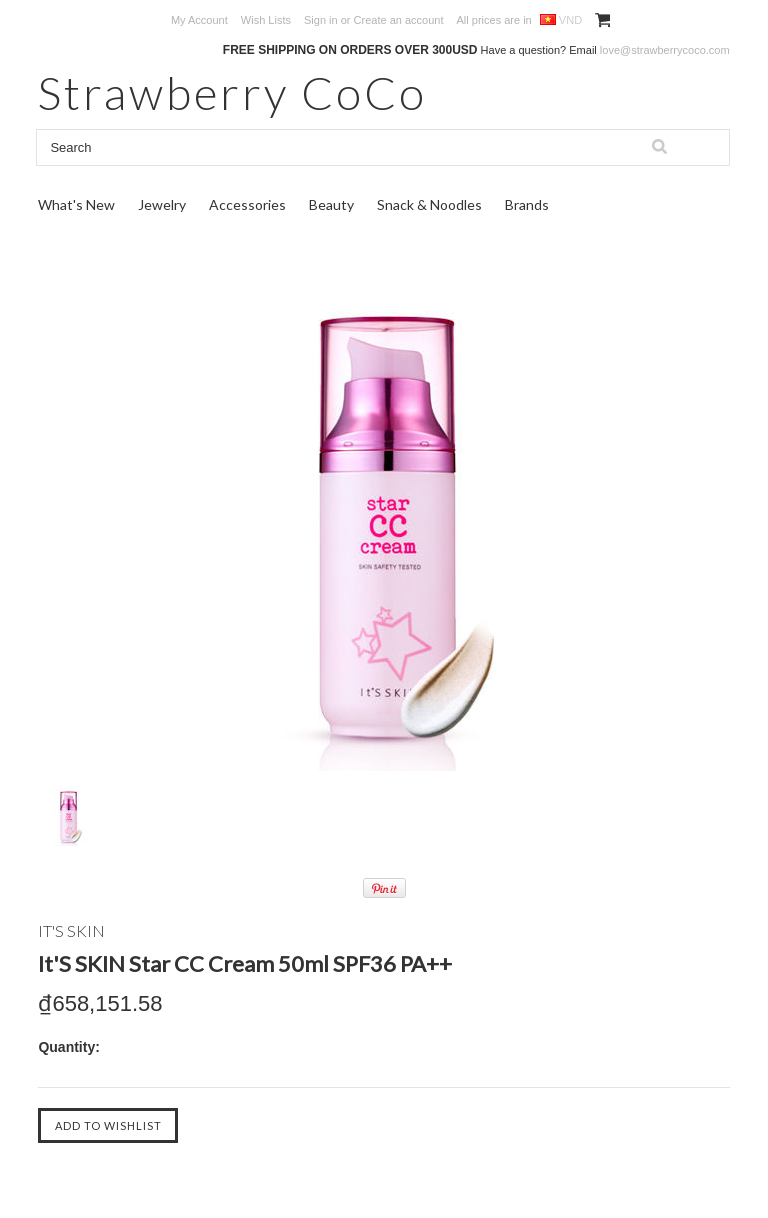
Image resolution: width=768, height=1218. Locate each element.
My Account (199, 20)
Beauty (331, 204)
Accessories (247, 204)
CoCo (232, 92)
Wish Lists (266, 20)
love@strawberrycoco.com (665, 50)
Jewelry (162, 204)
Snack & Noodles (429, 204)
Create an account (399, 20)
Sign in (321, 20)
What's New (76, 204)
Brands (527, 204)
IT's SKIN (71, 930)
